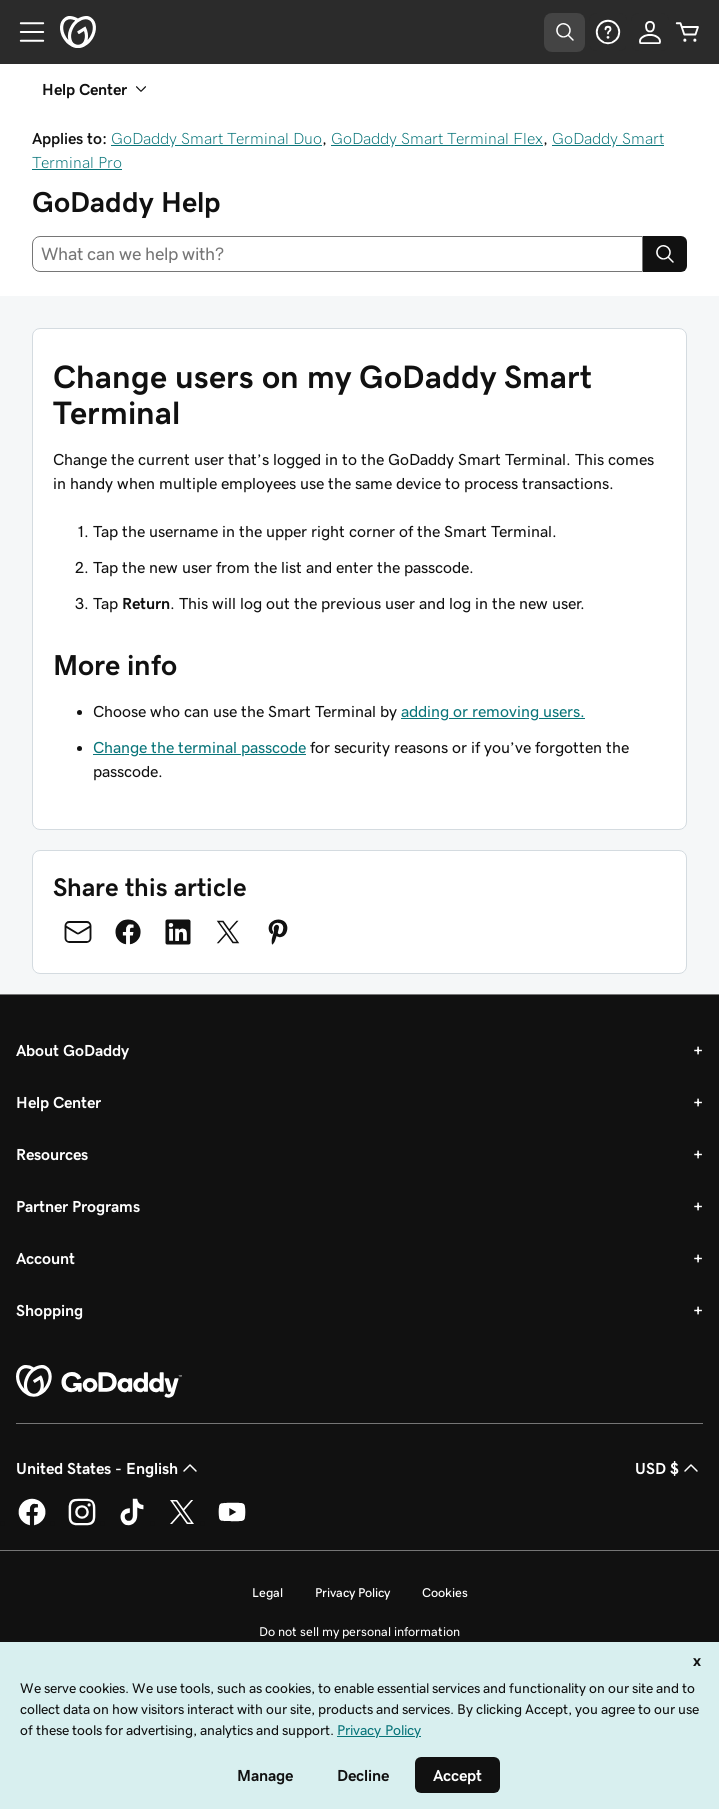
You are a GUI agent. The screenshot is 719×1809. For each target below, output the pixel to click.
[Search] (665, 254)
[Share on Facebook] (128, 932)
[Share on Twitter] (228, 932)
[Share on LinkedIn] (178, 932)
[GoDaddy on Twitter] (182, 1522)
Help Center (58, 1102)
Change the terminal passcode (199, 747)
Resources (52, 1154)
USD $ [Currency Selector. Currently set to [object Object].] (669, 1468)
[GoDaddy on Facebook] (32, 1522)
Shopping (49, 1310)
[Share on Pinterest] (278, 932)
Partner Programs (78, 1206)
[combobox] (337, 254)
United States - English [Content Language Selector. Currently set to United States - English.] (109, 1468)
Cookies (445, 1592)
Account (45, 1258)
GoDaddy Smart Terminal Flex (437, 138)
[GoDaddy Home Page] (99, 1382)
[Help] (608, 32)
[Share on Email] (78, 932)
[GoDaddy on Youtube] (232, 1522)
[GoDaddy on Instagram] (82, 1522)
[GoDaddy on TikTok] (132, 1522)
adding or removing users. (493, 711)
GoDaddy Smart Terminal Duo (216, 138)
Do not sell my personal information (359, 1631)
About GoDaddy (72, 1050)
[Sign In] (650, 32)
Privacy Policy (352, 1592)
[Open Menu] (24, 32)
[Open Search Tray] (564, 32)
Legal (267, 1592)
